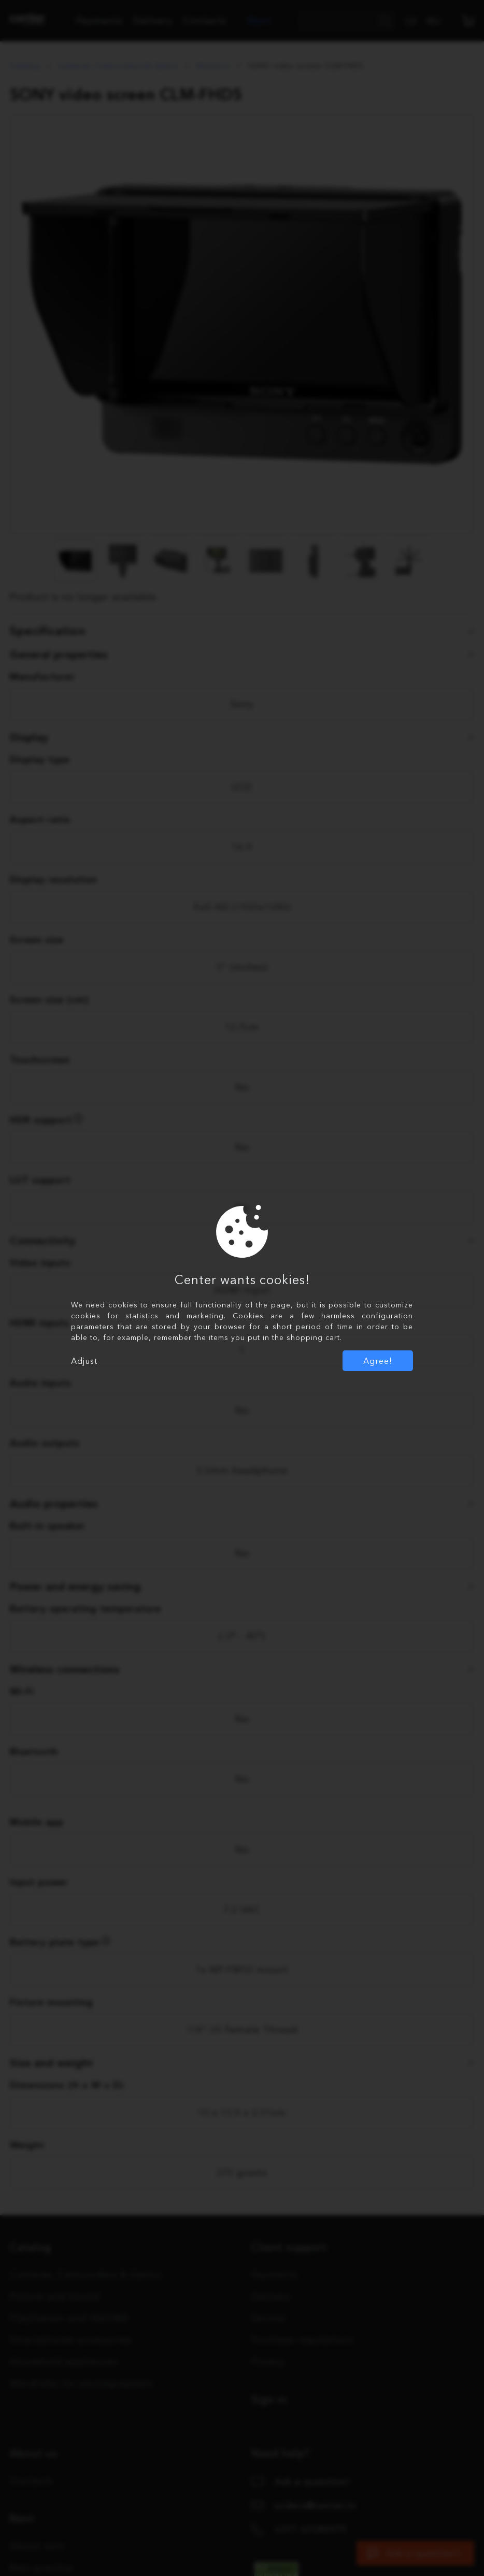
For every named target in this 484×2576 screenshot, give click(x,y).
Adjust (84, 1361)
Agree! (377, 1361)
